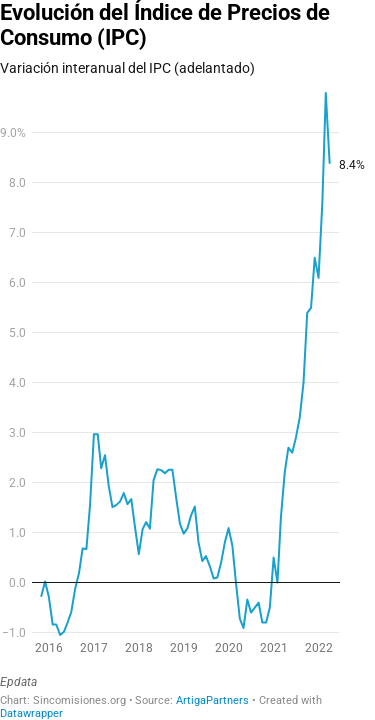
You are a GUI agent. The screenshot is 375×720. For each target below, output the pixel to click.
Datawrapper (31, 713)
